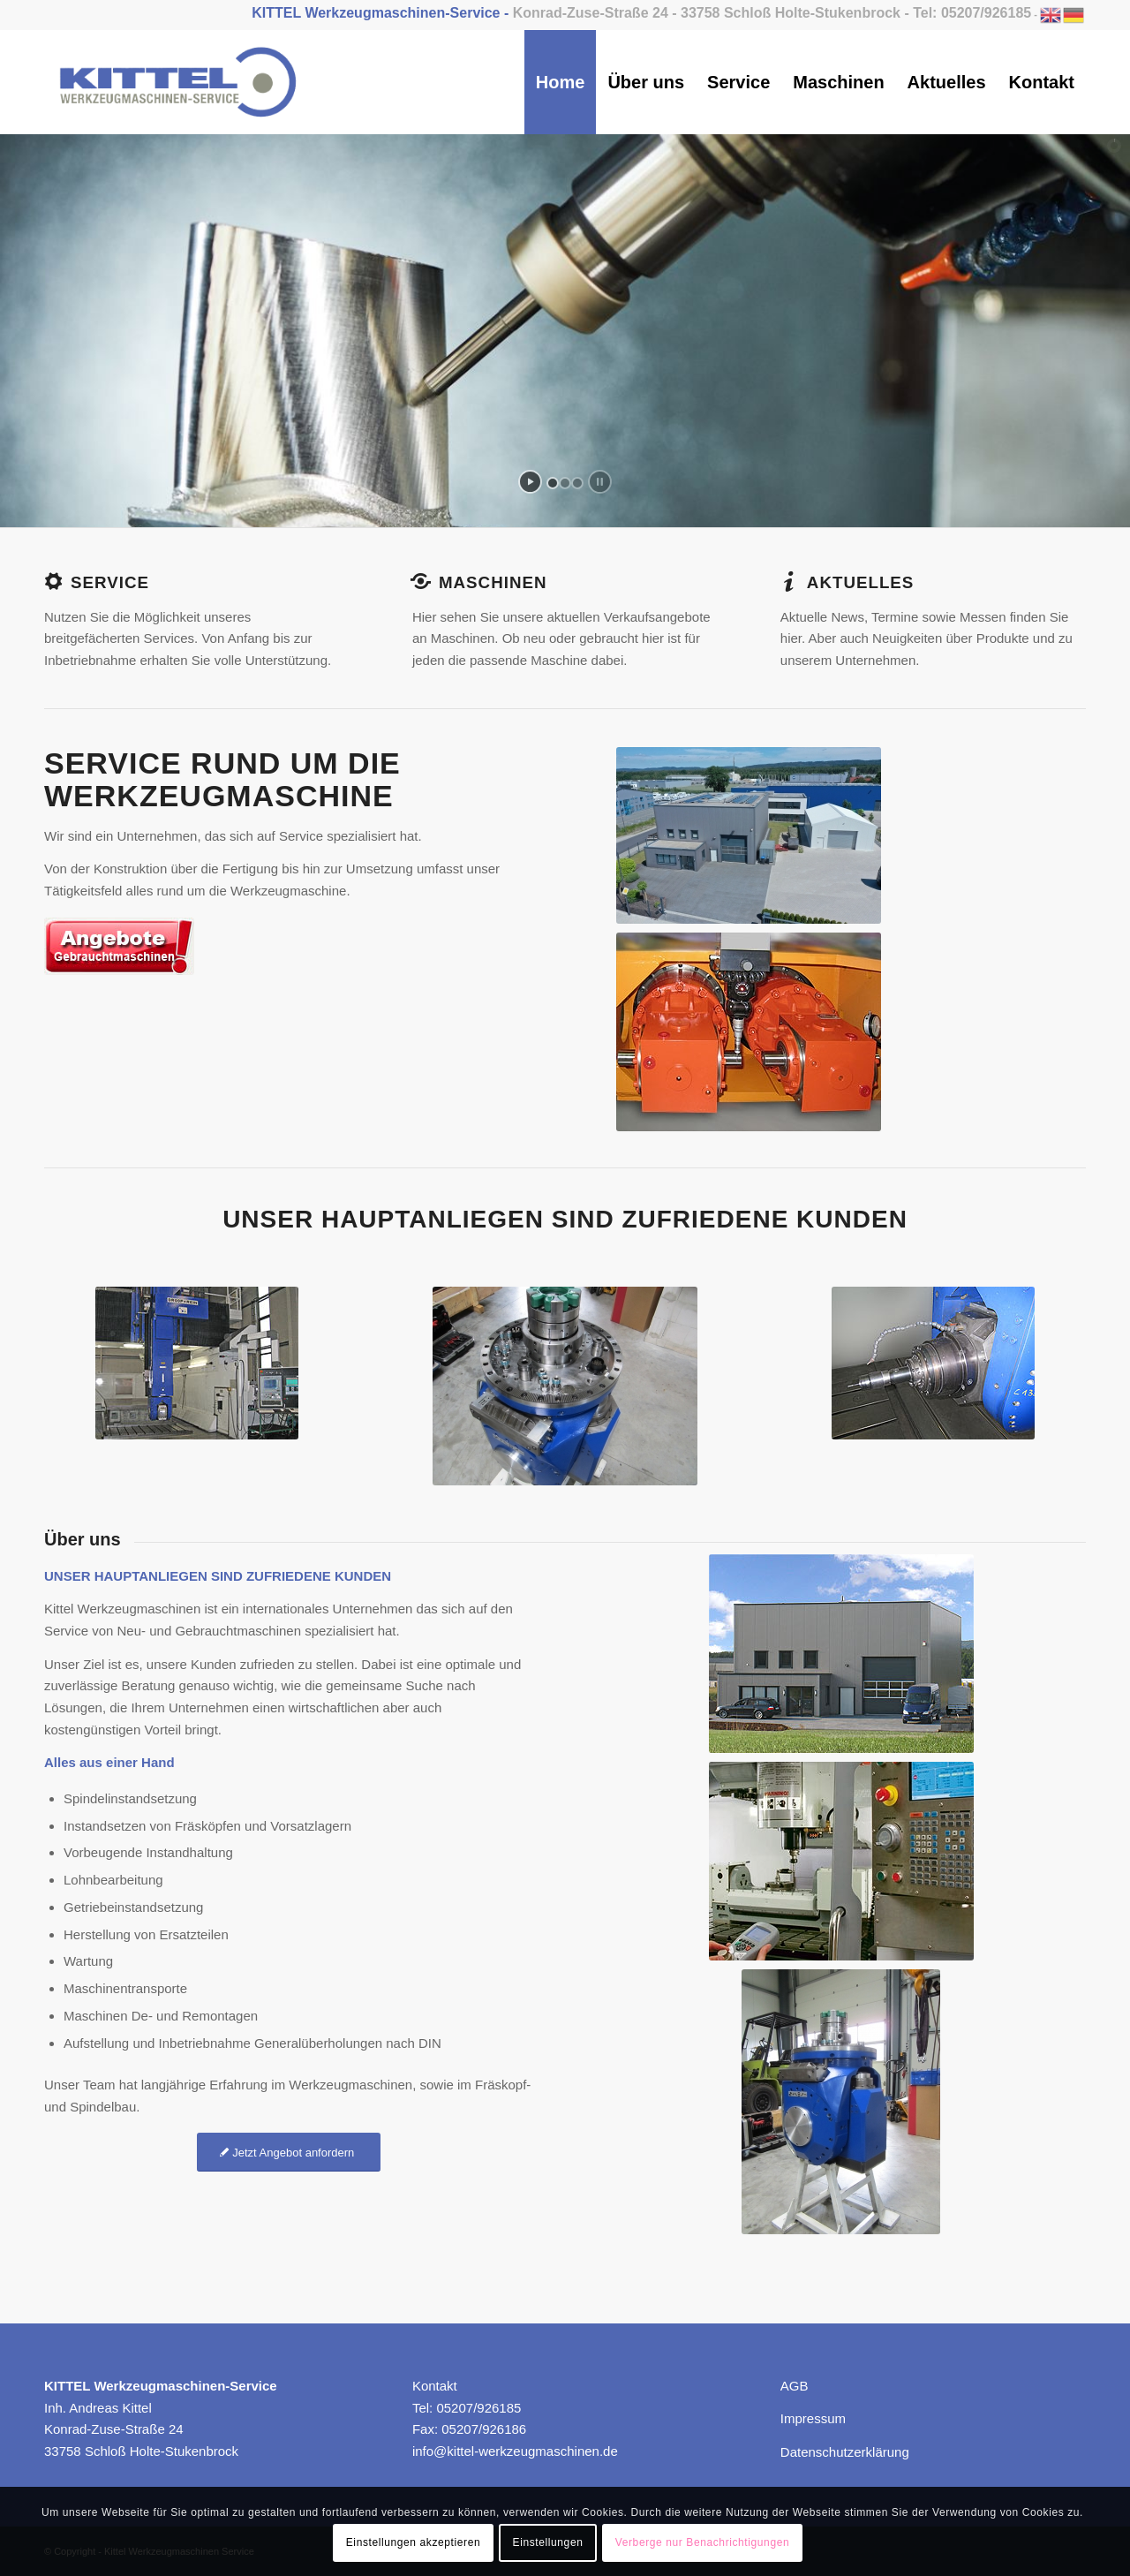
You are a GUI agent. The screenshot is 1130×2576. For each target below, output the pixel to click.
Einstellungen (548, 2542)
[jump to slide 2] (565, 483)
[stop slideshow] (600, 482)
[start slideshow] (530, 482)
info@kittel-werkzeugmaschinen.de (515, 2451)
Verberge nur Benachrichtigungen (702, 2542)
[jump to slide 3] (577, 483)
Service (110, 582)
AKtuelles (861, 582)
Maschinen (493, 582)
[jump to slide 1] (552, 483)
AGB (794, 2385)
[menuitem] (560, 82)
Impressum (813, 2418)
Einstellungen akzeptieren (413, 2542)
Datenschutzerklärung (844, 2451)
